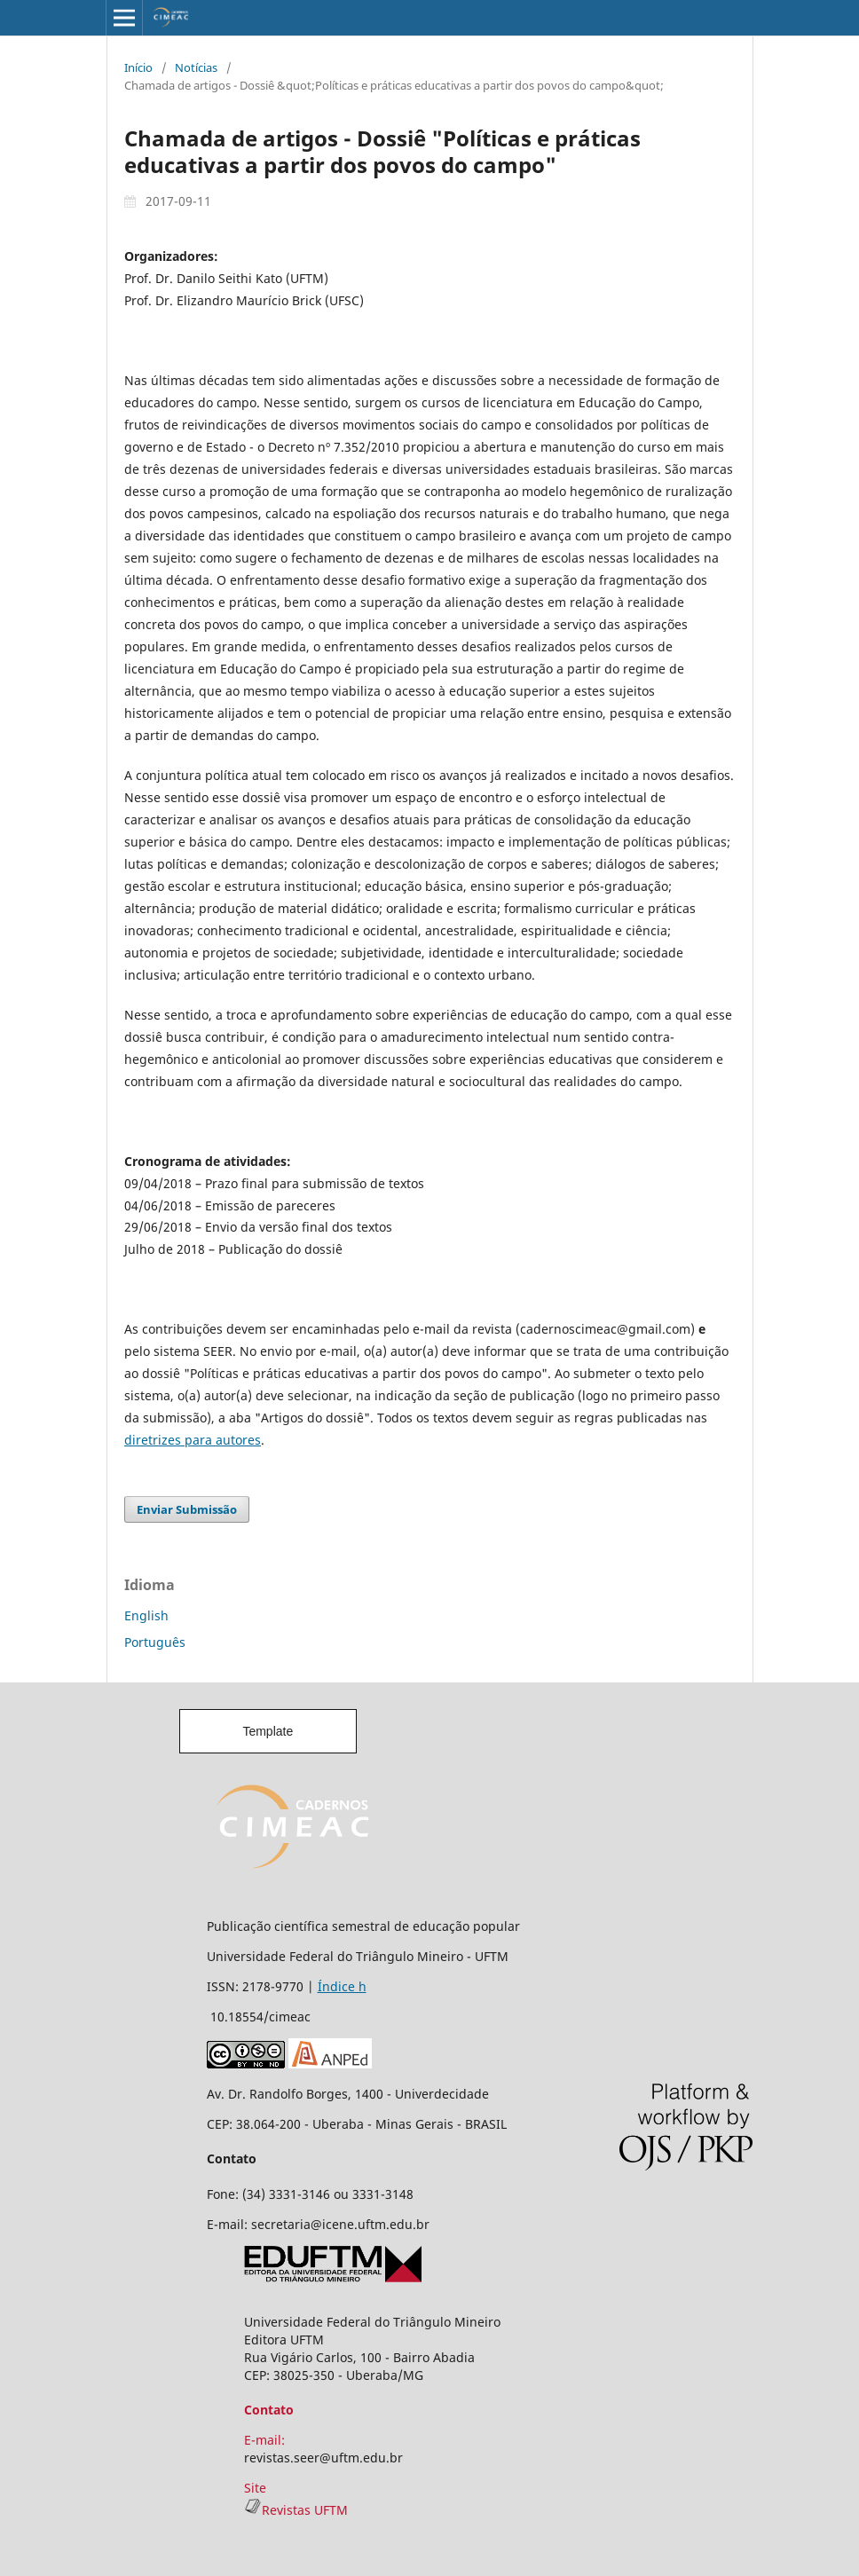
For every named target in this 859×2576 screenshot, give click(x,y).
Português (154, 1642)
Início (138, 67)
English (146, 1615)
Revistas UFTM (296, 2509)
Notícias (196, 67)
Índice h (342, 1986)
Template (267, 1731)
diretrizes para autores (192, 1439)
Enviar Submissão (187, 1509)
